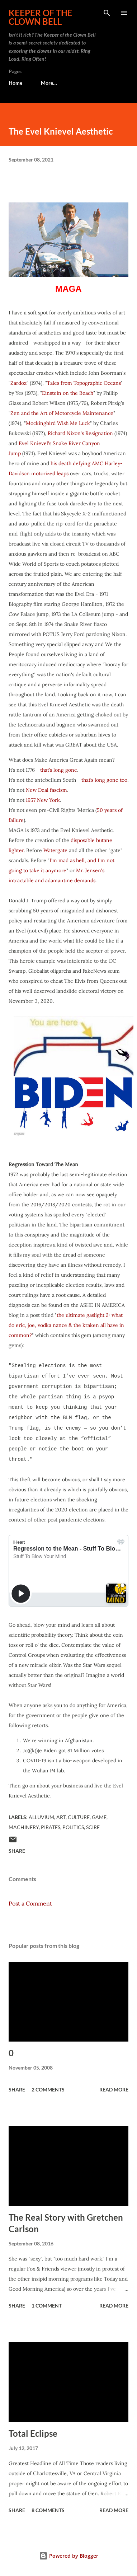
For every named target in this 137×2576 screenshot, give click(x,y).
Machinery (24, 1827)
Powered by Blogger (68, 2555)
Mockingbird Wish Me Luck (58, 423)
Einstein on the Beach (67, 393)
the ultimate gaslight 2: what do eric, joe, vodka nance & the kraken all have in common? (66, 1325)
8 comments (48, 2510)
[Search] (107, 13)
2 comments (48, 2089)
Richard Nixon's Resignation (80, 433)
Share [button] (17, 1851)
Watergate (55, 850)
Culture (79, 1817)
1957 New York (43, 800)
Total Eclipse (33, 2433)
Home (15, 83)
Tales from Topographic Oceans (84, 383)
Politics (73, 1827)
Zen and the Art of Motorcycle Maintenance (61, 413)
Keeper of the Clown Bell (40, 17)
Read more (113, 2089)
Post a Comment (30, 1903)
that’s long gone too (104, 780)
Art (61, 1817)
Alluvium (41, 1817)
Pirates (50, 1827)
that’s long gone (58, 770)
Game (99, 1817)
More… (49, 83)
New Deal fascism (46, 790)
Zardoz (18, 383)
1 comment (47, 2305)
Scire (93, 1827)
